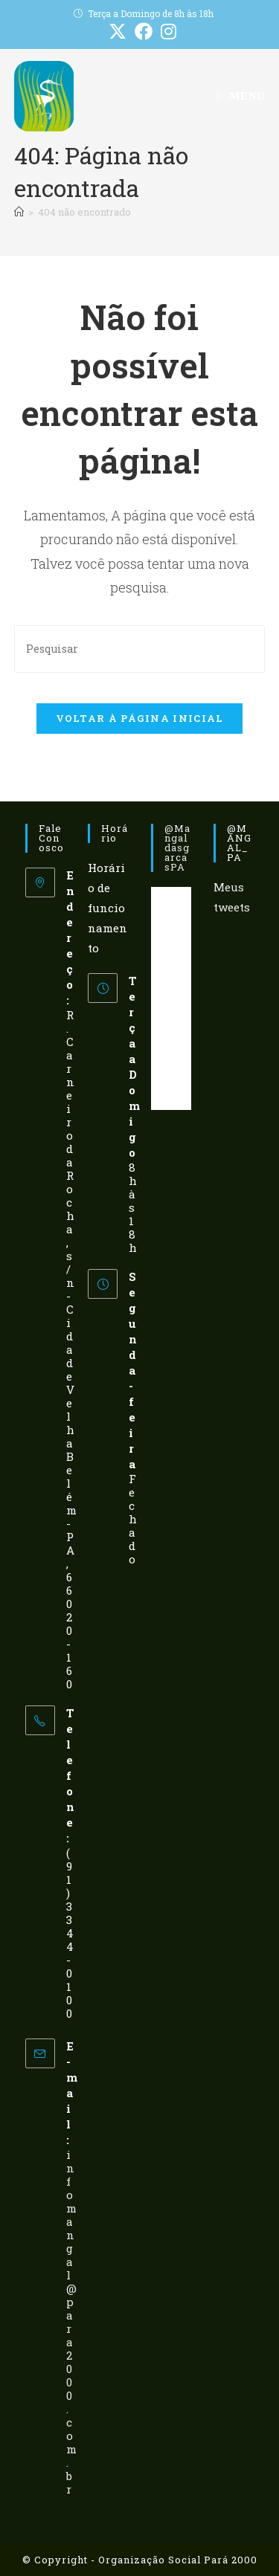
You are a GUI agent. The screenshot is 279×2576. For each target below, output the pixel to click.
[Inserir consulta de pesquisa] (140, 648)
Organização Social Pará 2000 (177, 2559)
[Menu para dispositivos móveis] (241, 96)
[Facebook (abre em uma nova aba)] (144, 31)
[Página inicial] (19, 212)
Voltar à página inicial (140, 718)
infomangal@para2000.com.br (71, 2321)
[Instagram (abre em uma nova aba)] (166, 31)
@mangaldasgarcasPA (177, 847)
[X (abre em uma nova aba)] (118, 31)
